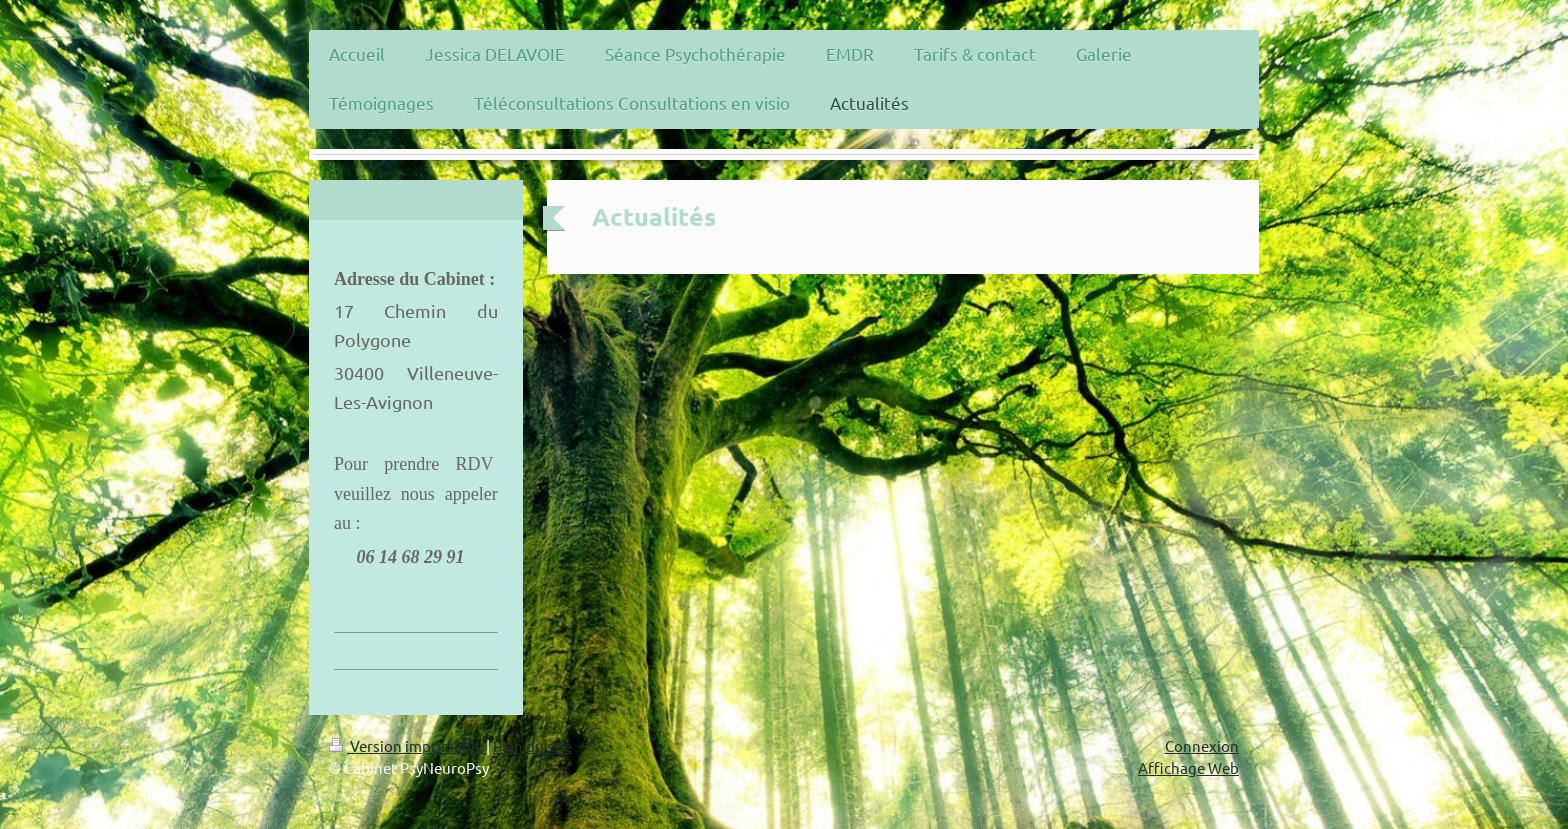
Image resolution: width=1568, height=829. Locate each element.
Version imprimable (407, 745)
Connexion (1202, 745)
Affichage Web (1188, 767)
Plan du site (532, 745)
